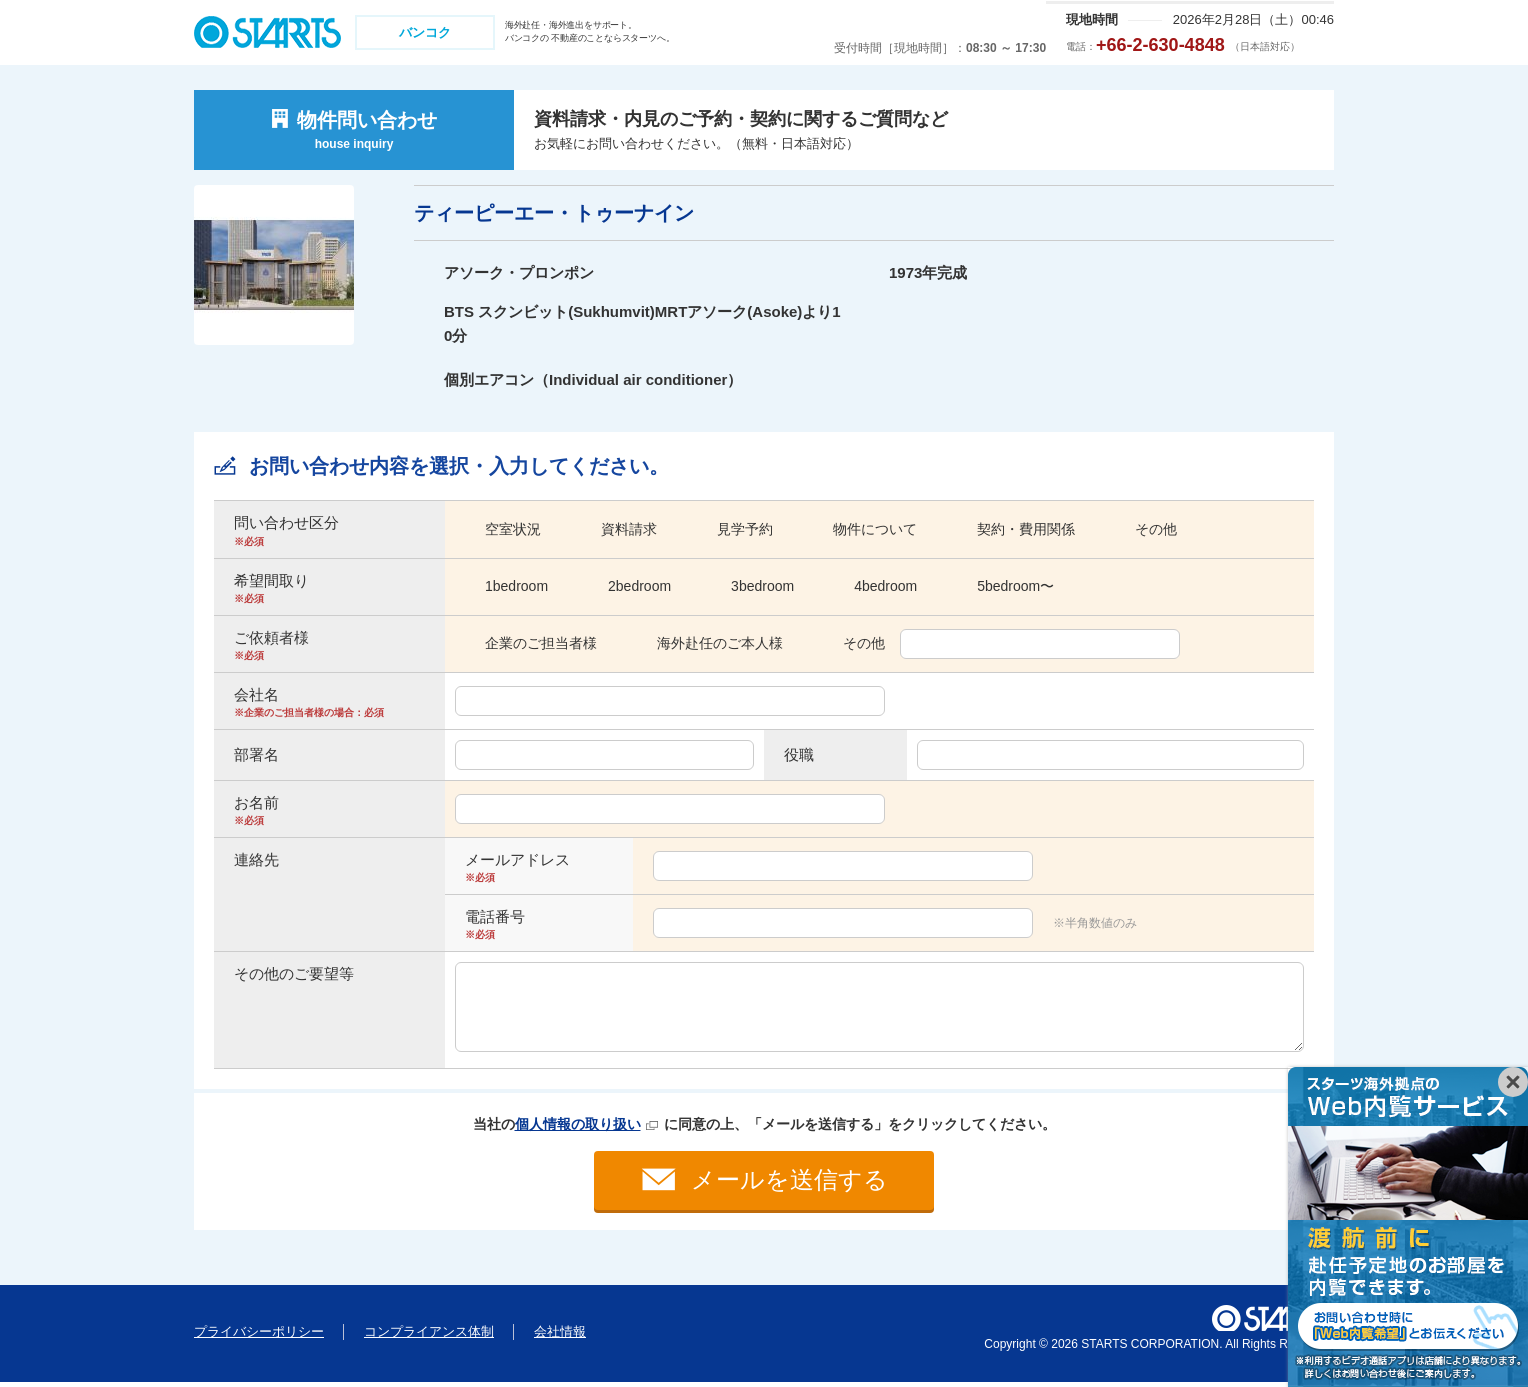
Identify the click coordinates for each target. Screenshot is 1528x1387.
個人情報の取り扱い (578, 1124)
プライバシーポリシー (259, 1336)
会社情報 (560, 1336)
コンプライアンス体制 (429, 1336)
